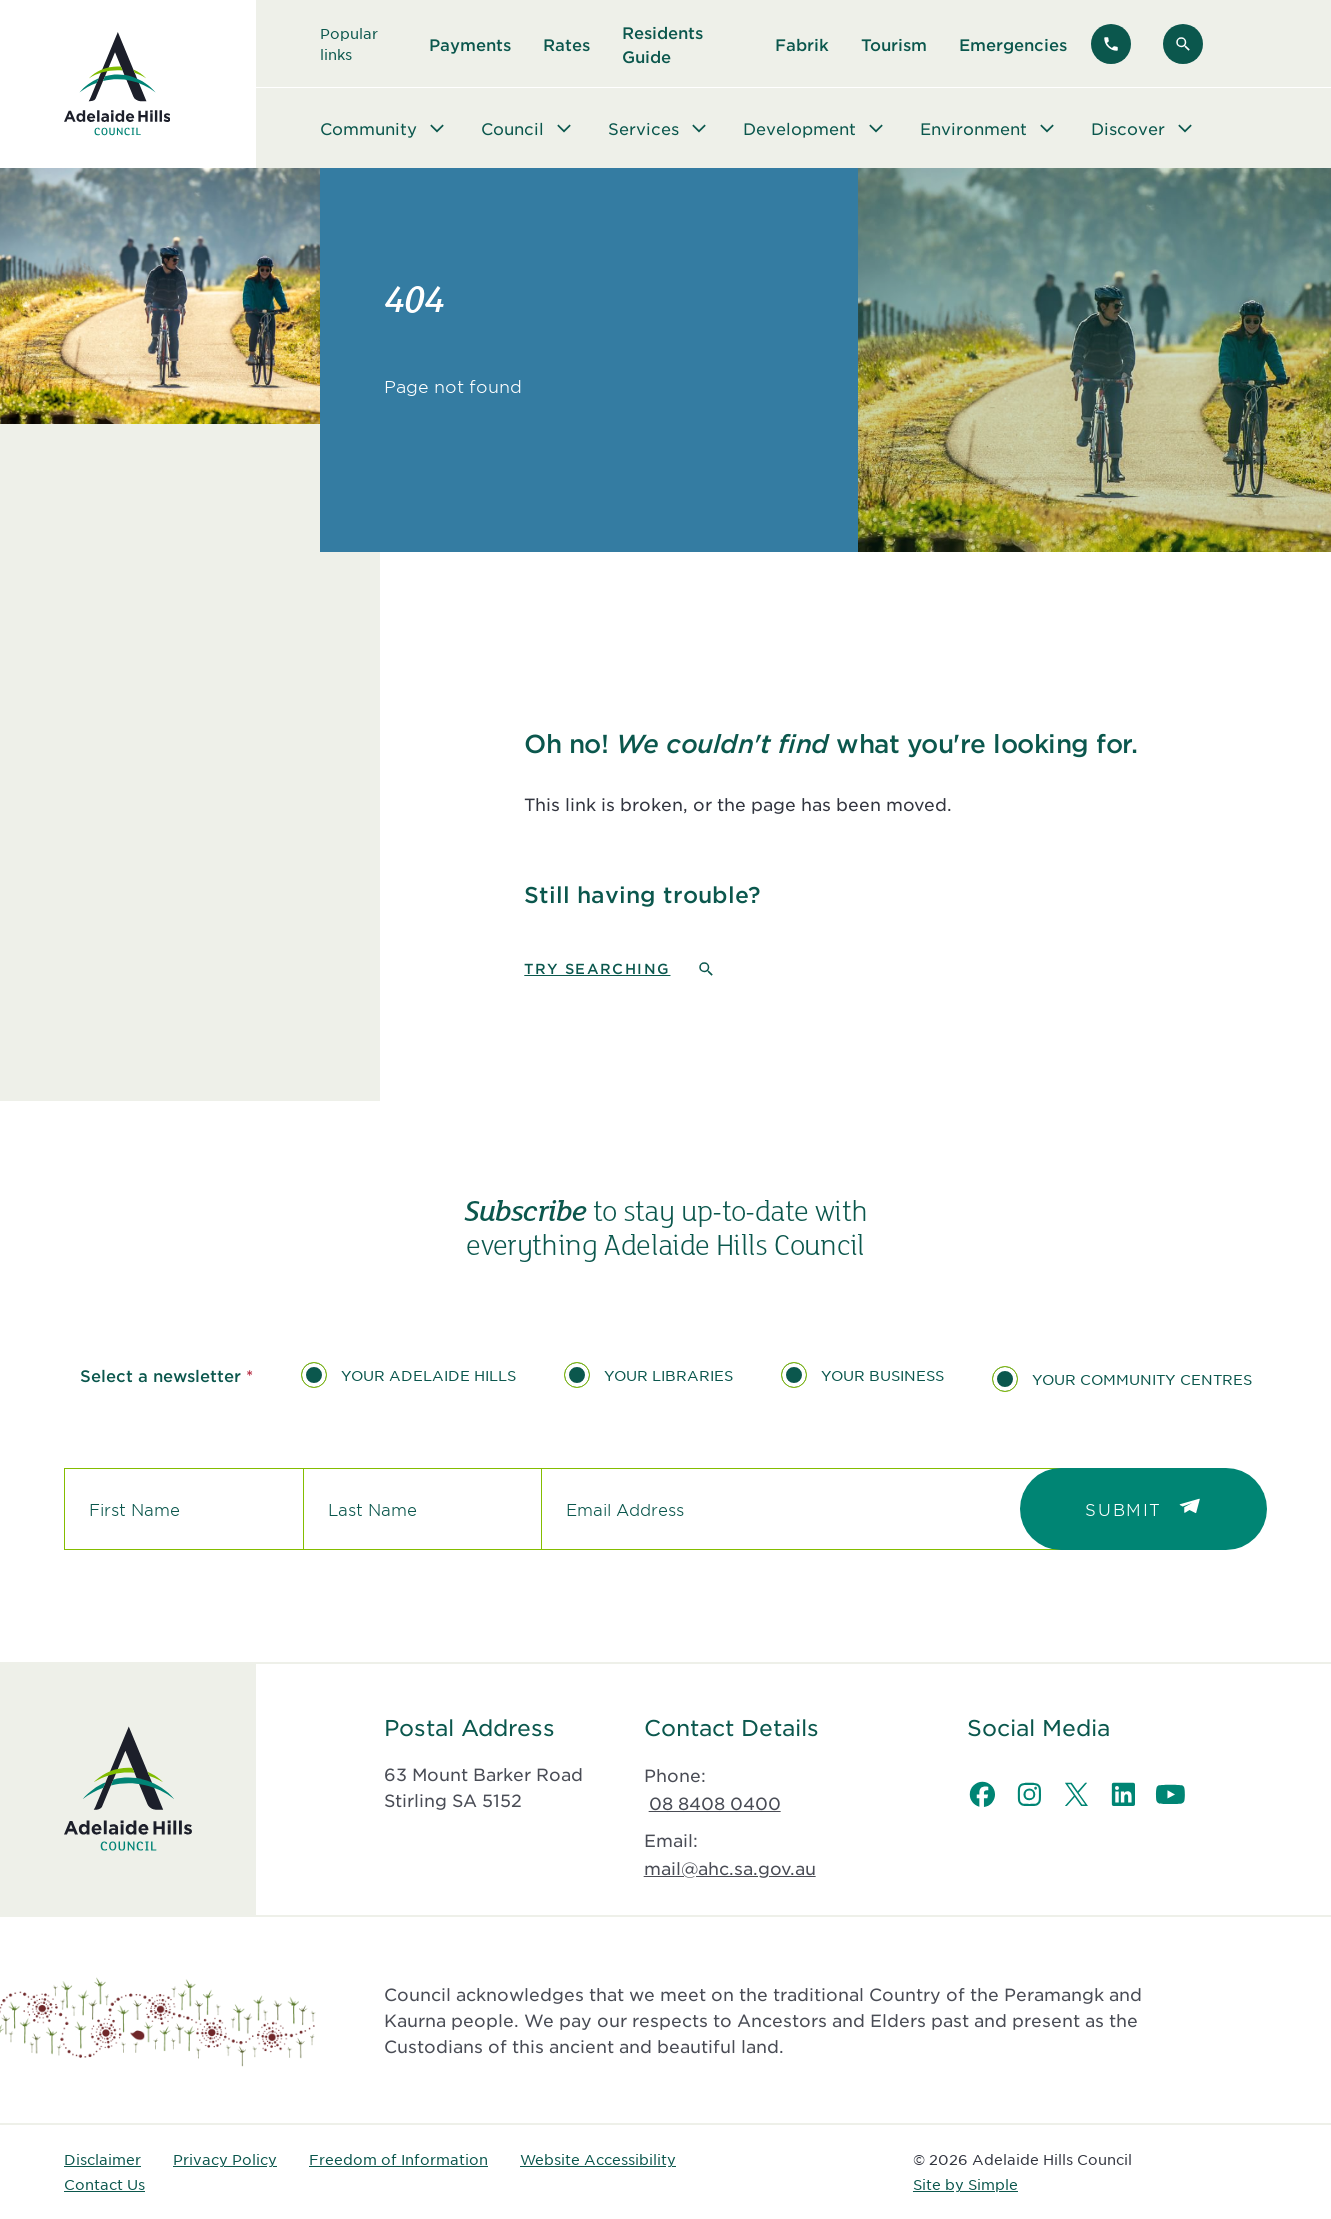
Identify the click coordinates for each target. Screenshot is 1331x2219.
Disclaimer (102, 2159)
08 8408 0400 (715, 1803)
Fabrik (802, 44)
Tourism (894, 44)
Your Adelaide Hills (428, 1375)
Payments (470, 44)
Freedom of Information (398, 2159)
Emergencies (1013, 44)
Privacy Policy (225, 2159)
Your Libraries (668, 1375)
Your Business (882, 1375)
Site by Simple (965, 2184)
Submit (1123, 1509)
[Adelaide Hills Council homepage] (117, 84)
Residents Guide (662, 44)
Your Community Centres (1142, 1379)
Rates (566, 44)
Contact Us (104, 2184)
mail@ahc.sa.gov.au (730, 1868)
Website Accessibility (598, 2159)
